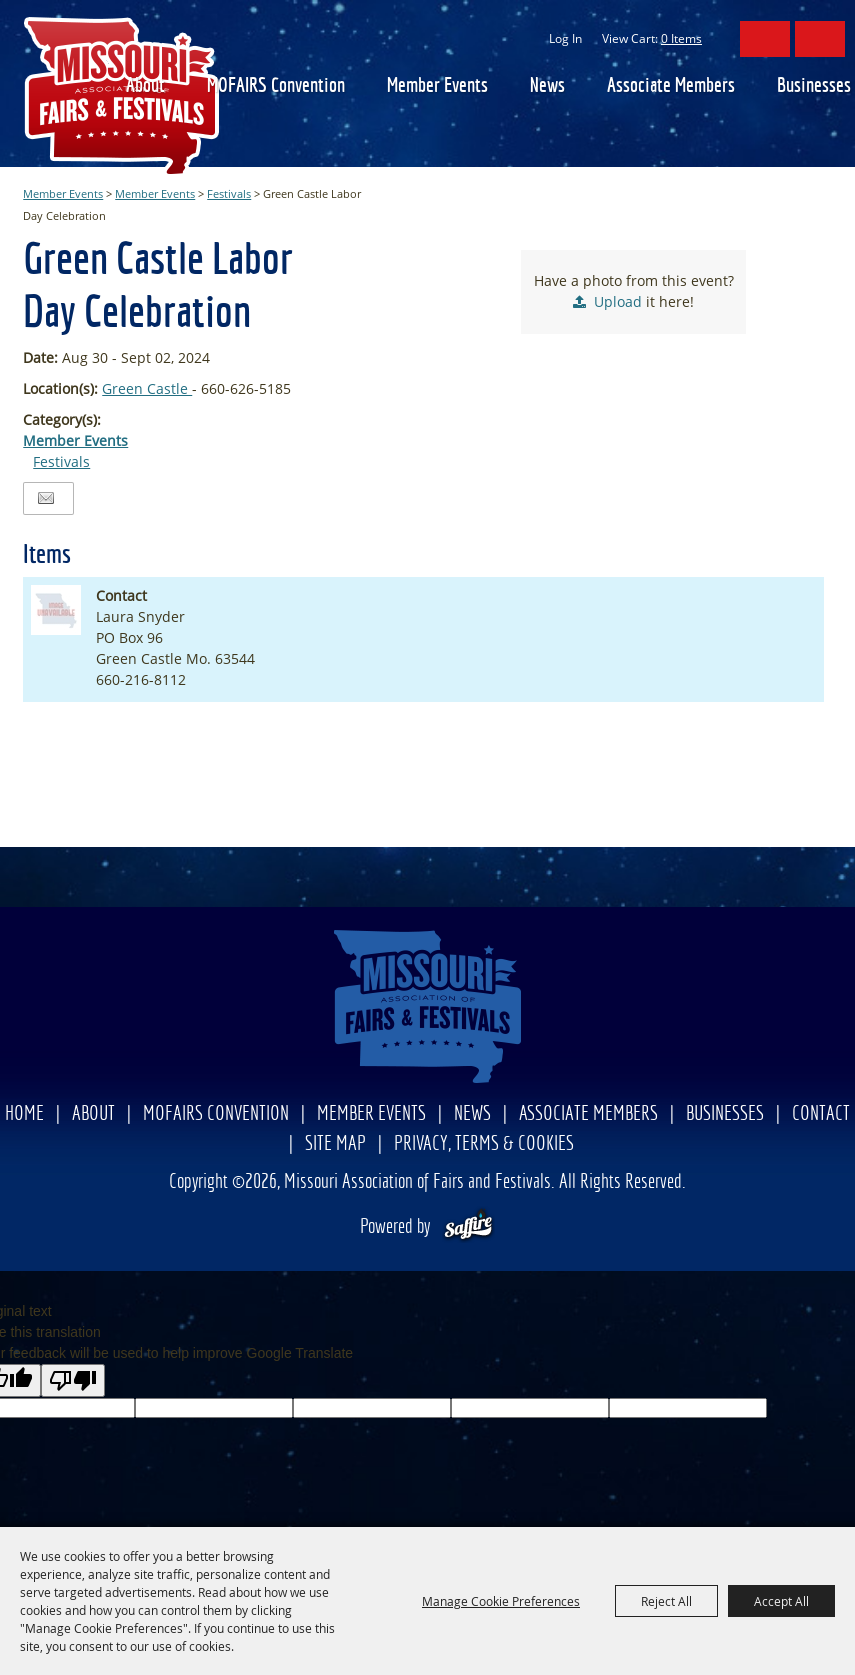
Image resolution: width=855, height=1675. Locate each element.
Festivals (229, 193)
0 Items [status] (681, 38)
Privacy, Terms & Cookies (484, 1144)
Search (765, 39)
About (145, 86)
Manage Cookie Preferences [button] (501, 1601)
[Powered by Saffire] (468, 1227)
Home (24, 1114)
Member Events (437, 86)
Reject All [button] (666, 1601)
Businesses (814, 86)
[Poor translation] (73, 1380)
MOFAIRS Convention (276, 86)
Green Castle (147, 388)
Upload (618, 301)
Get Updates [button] (820, 39)
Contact (821, 1114)
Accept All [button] (781, 1601)
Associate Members (671, 86)
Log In (565, 38)
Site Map (335, 1144)
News (547, 86)
